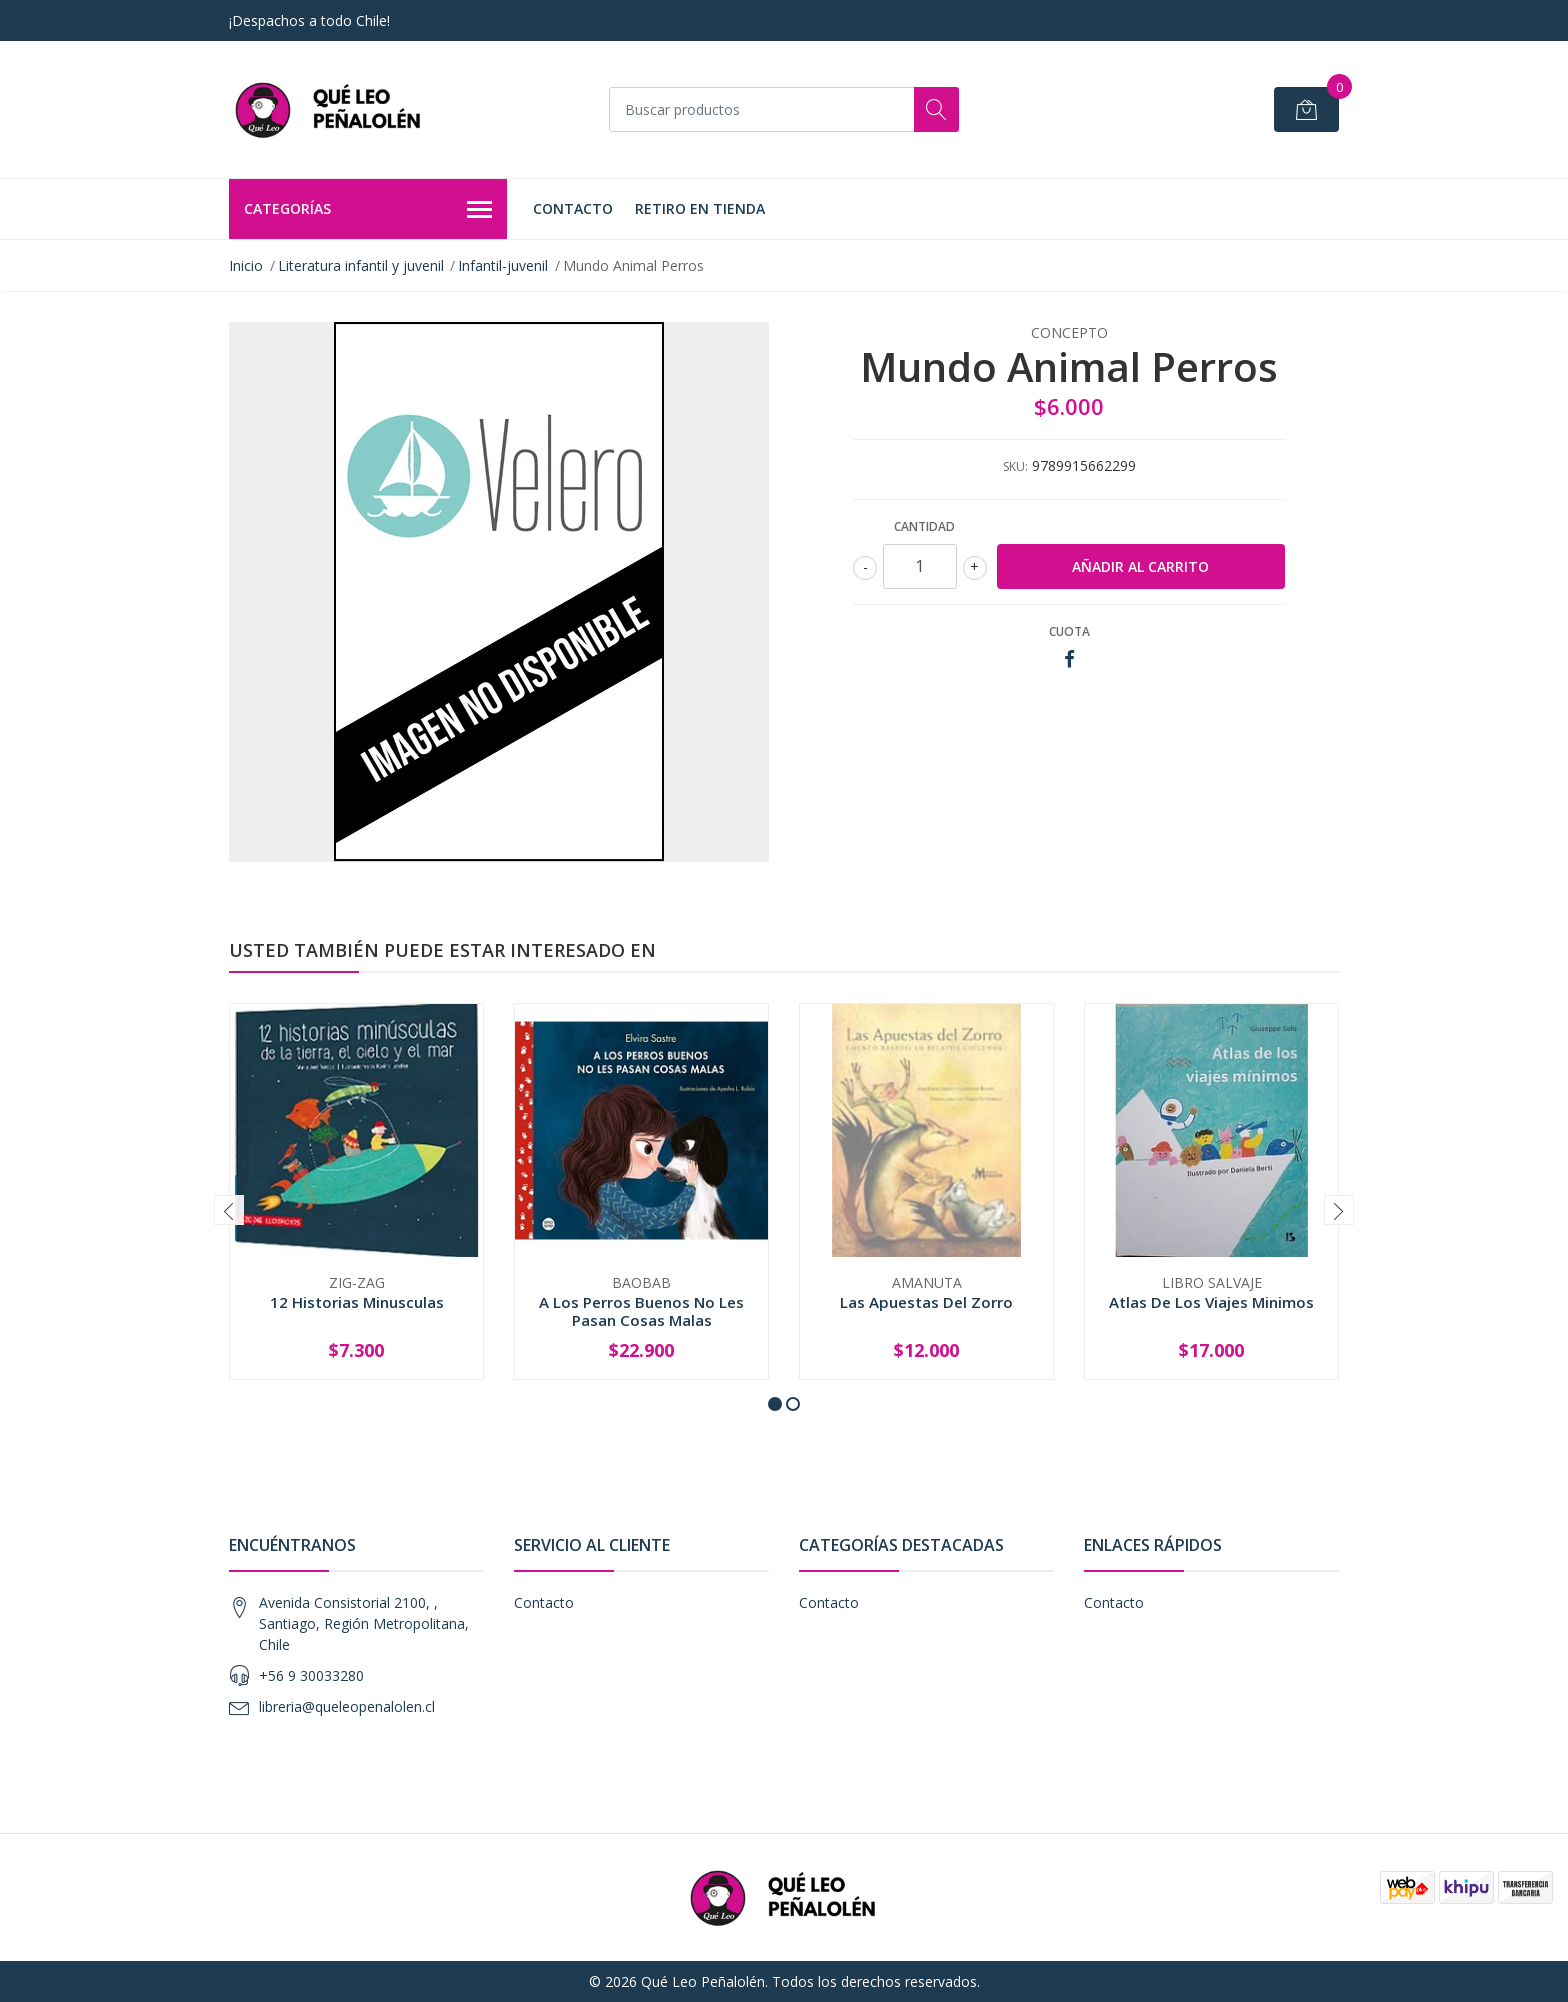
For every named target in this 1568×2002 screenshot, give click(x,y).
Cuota (1069, 631)
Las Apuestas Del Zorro (926, 1302)
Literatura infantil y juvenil (361, 265)
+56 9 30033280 (311, 1675)
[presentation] (229, 1210)
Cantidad (924, 526)
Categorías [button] (368, 210)
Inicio (246, 265)
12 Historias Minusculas (357, 1302)
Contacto (573, 208)
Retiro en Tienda (700, 208)
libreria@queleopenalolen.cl (347, 1706)
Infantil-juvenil (503, 265)
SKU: (1015, 466)
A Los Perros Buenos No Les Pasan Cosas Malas (641, 1311)
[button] (775, 1404)
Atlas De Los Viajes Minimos (1211, 1302)
